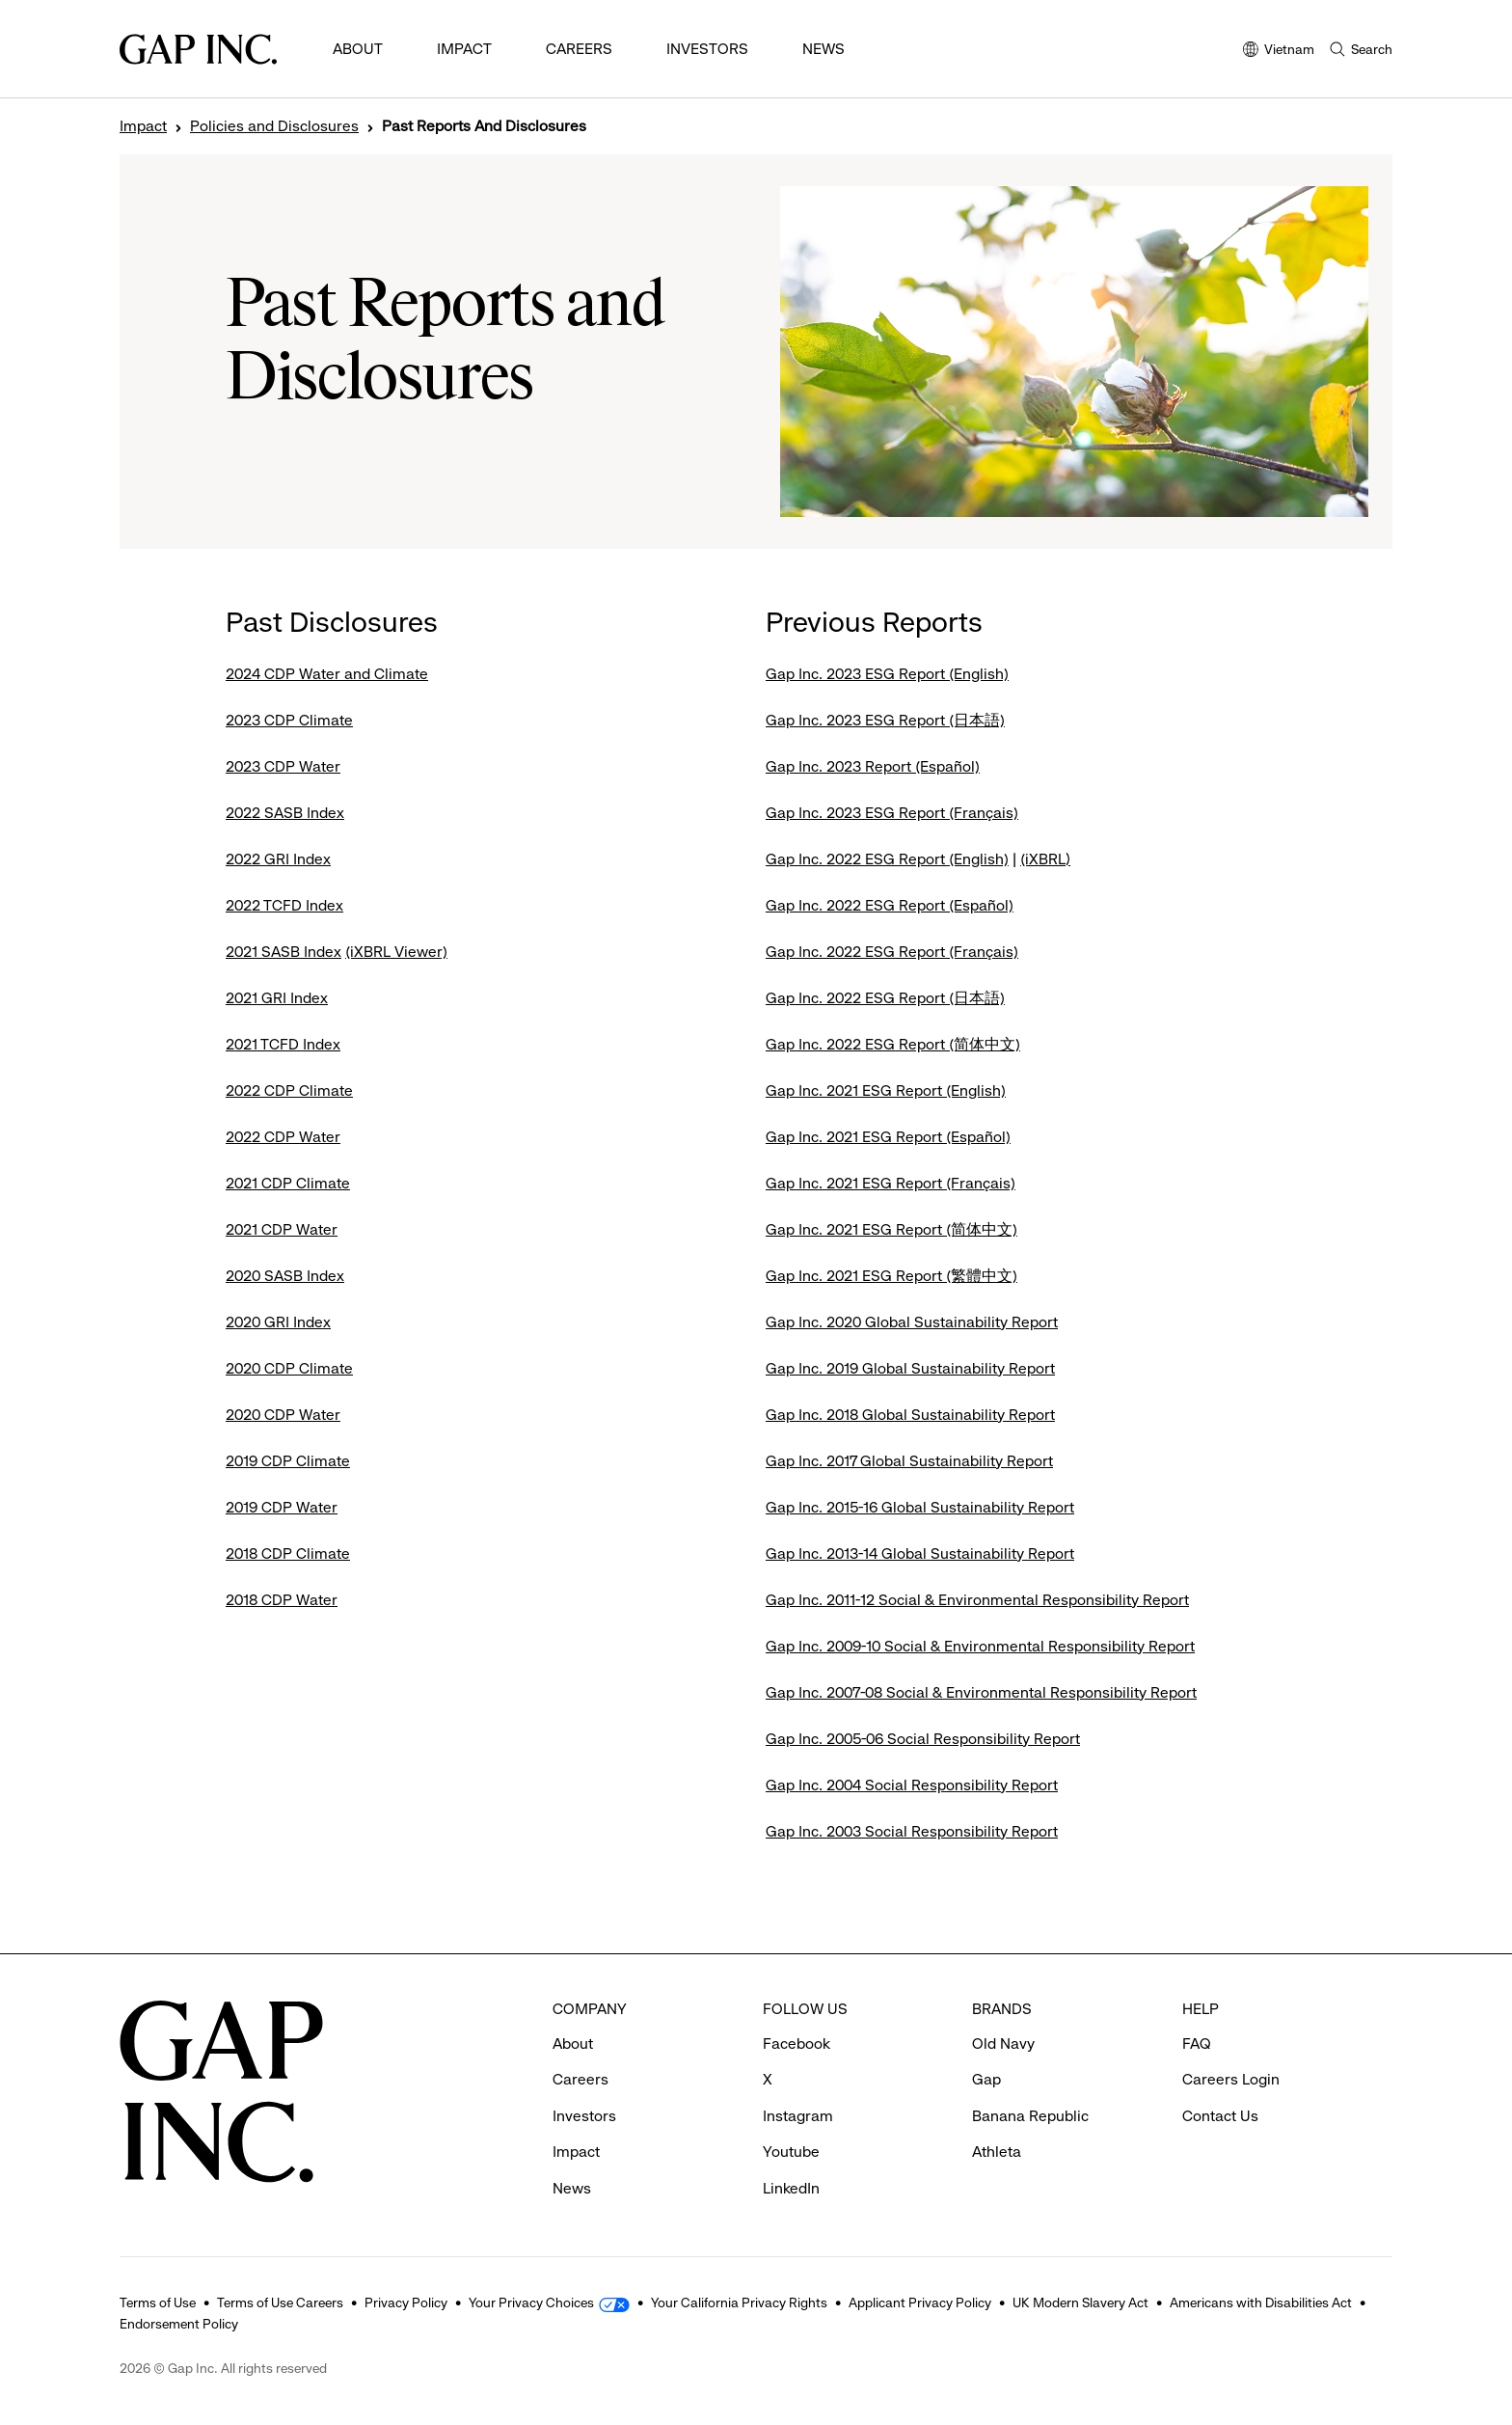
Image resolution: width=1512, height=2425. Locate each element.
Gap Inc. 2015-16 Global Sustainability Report (920, 1507)
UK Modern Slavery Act (1080, 2302)
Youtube (791, 2151)
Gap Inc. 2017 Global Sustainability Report (909, 1461)
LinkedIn (791, 2188)
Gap (986, 2079)
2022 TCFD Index (284, 905)
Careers (579, 49)
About (358, 49)
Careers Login (1231, 2079)
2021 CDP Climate (288, 1183)
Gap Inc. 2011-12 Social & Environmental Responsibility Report (977, 1600)
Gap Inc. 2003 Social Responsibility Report (912, 1831)
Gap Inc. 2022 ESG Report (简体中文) (893, 1044)
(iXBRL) (1045, 859)
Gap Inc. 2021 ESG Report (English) (886, 1090)
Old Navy (1003, 2043)
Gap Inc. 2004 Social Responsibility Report (912, 1785)
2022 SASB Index (285, 813)
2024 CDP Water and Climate (327, 674)
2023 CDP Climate (289, 720)
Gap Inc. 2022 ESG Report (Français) (892, 951)
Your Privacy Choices (531, 2302)
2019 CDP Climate (288, 1461)
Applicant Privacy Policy (920, 2302)
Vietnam (1278, 50)
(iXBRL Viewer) (396, 951)
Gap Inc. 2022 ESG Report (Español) (889, 905)
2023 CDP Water (283, 766)
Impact (464, 49)
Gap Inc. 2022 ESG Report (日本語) (885, 998)
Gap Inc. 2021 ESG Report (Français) (890, 1183)
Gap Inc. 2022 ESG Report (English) (887, 859)
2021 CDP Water (282, 1229)
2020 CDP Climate (289, 1368)
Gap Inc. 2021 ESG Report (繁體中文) (891, 1276)
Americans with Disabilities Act (1261, 2302)
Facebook (796, 2043)
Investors (707, 49)
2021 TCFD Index (283, 1044)
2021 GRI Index (277, 998)
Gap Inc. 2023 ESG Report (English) (887, 674)
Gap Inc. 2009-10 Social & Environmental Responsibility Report (980, 1646)
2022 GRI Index (278, 859)
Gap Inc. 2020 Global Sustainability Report (912, 1322)
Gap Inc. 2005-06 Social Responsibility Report (923, 1739)
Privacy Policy (405, 2302)
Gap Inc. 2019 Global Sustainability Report (910, 1368)
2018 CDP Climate (288, 1553)
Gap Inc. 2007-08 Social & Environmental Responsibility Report (981, 1692)
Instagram (798, 2116)
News (823, 49)
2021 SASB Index (283, 951)
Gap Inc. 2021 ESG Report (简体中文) (891, 1229)
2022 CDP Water (283, 1137)
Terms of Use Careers (280, 2302)
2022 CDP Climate (289, 1090)
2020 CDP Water (283, 1414)
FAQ (1196, 2043)
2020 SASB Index (285, 1276)
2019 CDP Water (282, 1507)
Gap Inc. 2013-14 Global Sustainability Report (920, 1553)
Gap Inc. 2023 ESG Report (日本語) (885, 720)
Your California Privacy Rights (739, 2302)
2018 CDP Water (282, 1600)
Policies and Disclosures (274, 126)
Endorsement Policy (179, 2323)
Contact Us (1220, 2116)
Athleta (996, 2151)
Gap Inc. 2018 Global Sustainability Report (910, 1414)
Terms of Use (158, 2302)
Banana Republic (1030, 2116)
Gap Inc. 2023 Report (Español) (873, 766)
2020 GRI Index (278, 1322)
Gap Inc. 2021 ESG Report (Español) (888, 1137)
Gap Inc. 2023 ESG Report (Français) (892, 813)
